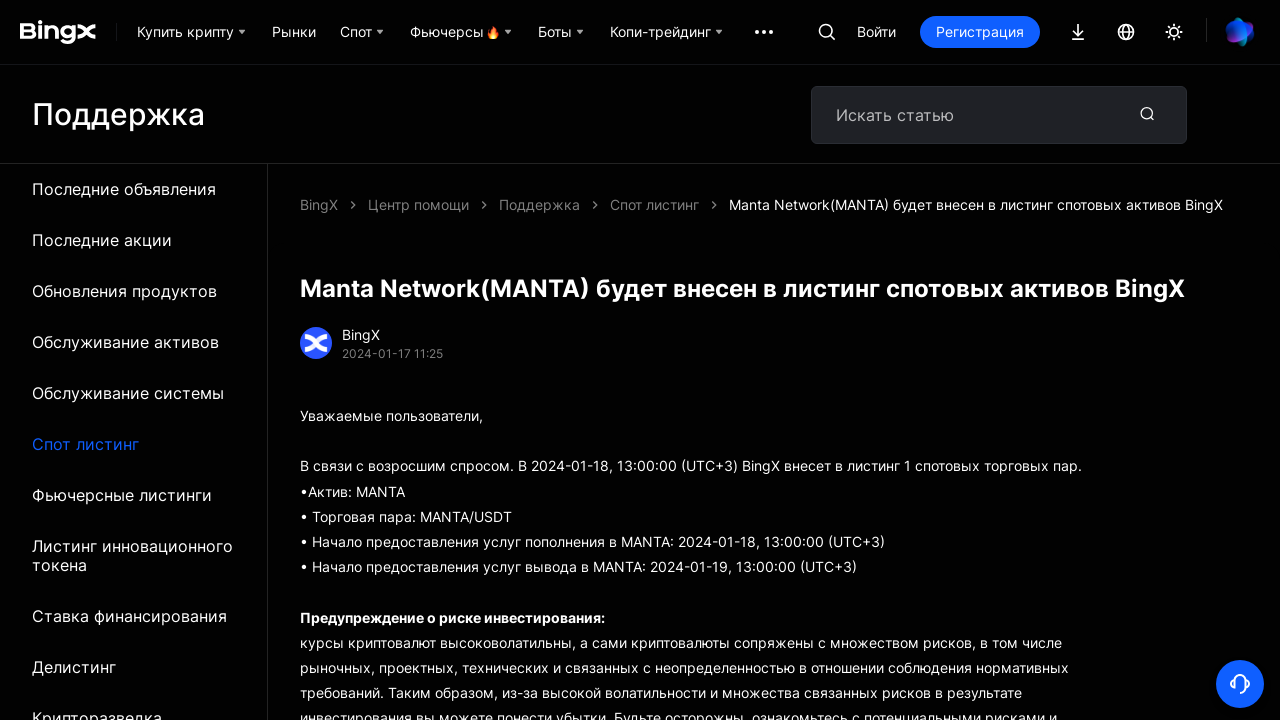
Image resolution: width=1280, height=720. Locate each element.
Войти (876, 31)
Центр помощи (418, 204)
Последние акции (102, 240)
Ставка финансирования (129, 616)
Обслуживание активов (125, 342)
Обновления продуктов (124, 291)
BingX (319, 204)
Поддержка (539, 204)
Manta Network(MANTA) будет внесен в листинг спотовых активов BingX (976, 204)
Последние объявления (124, 189)
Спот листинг (85, 444)
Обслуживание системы (128, 393)
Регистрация (980, 31)
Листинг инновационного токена (132, 555)
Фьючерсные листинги (122, 495)
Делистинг (74, 667)
